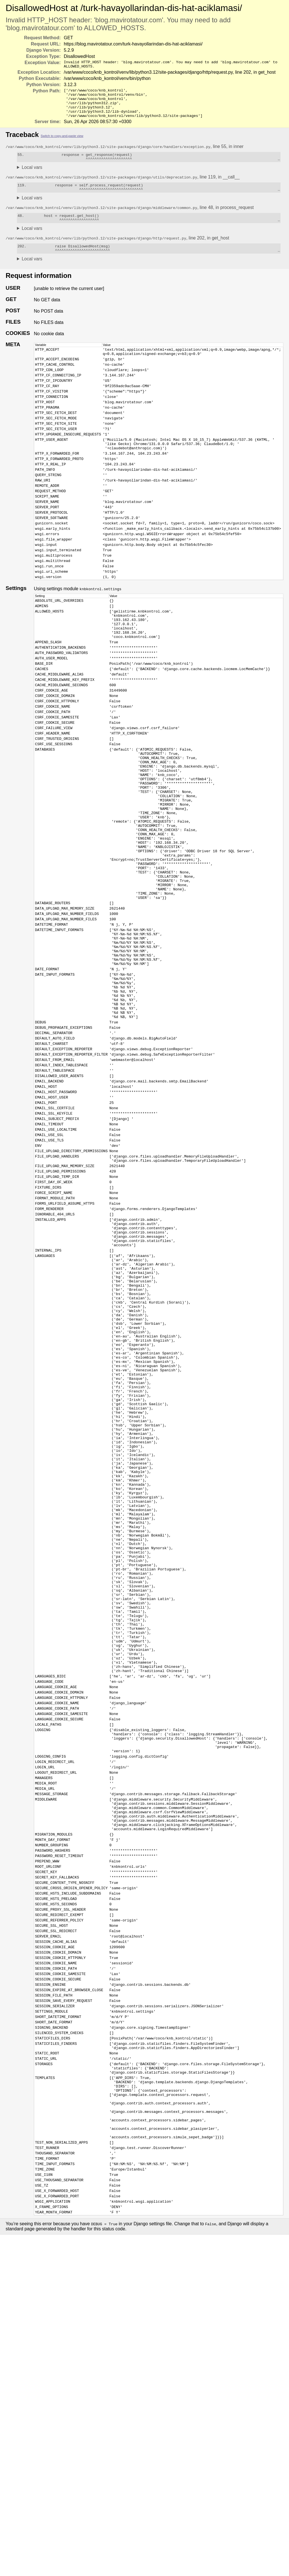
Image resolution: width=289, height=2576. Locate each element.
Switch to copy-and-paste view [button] (62, 143)
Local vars (32, 176)
